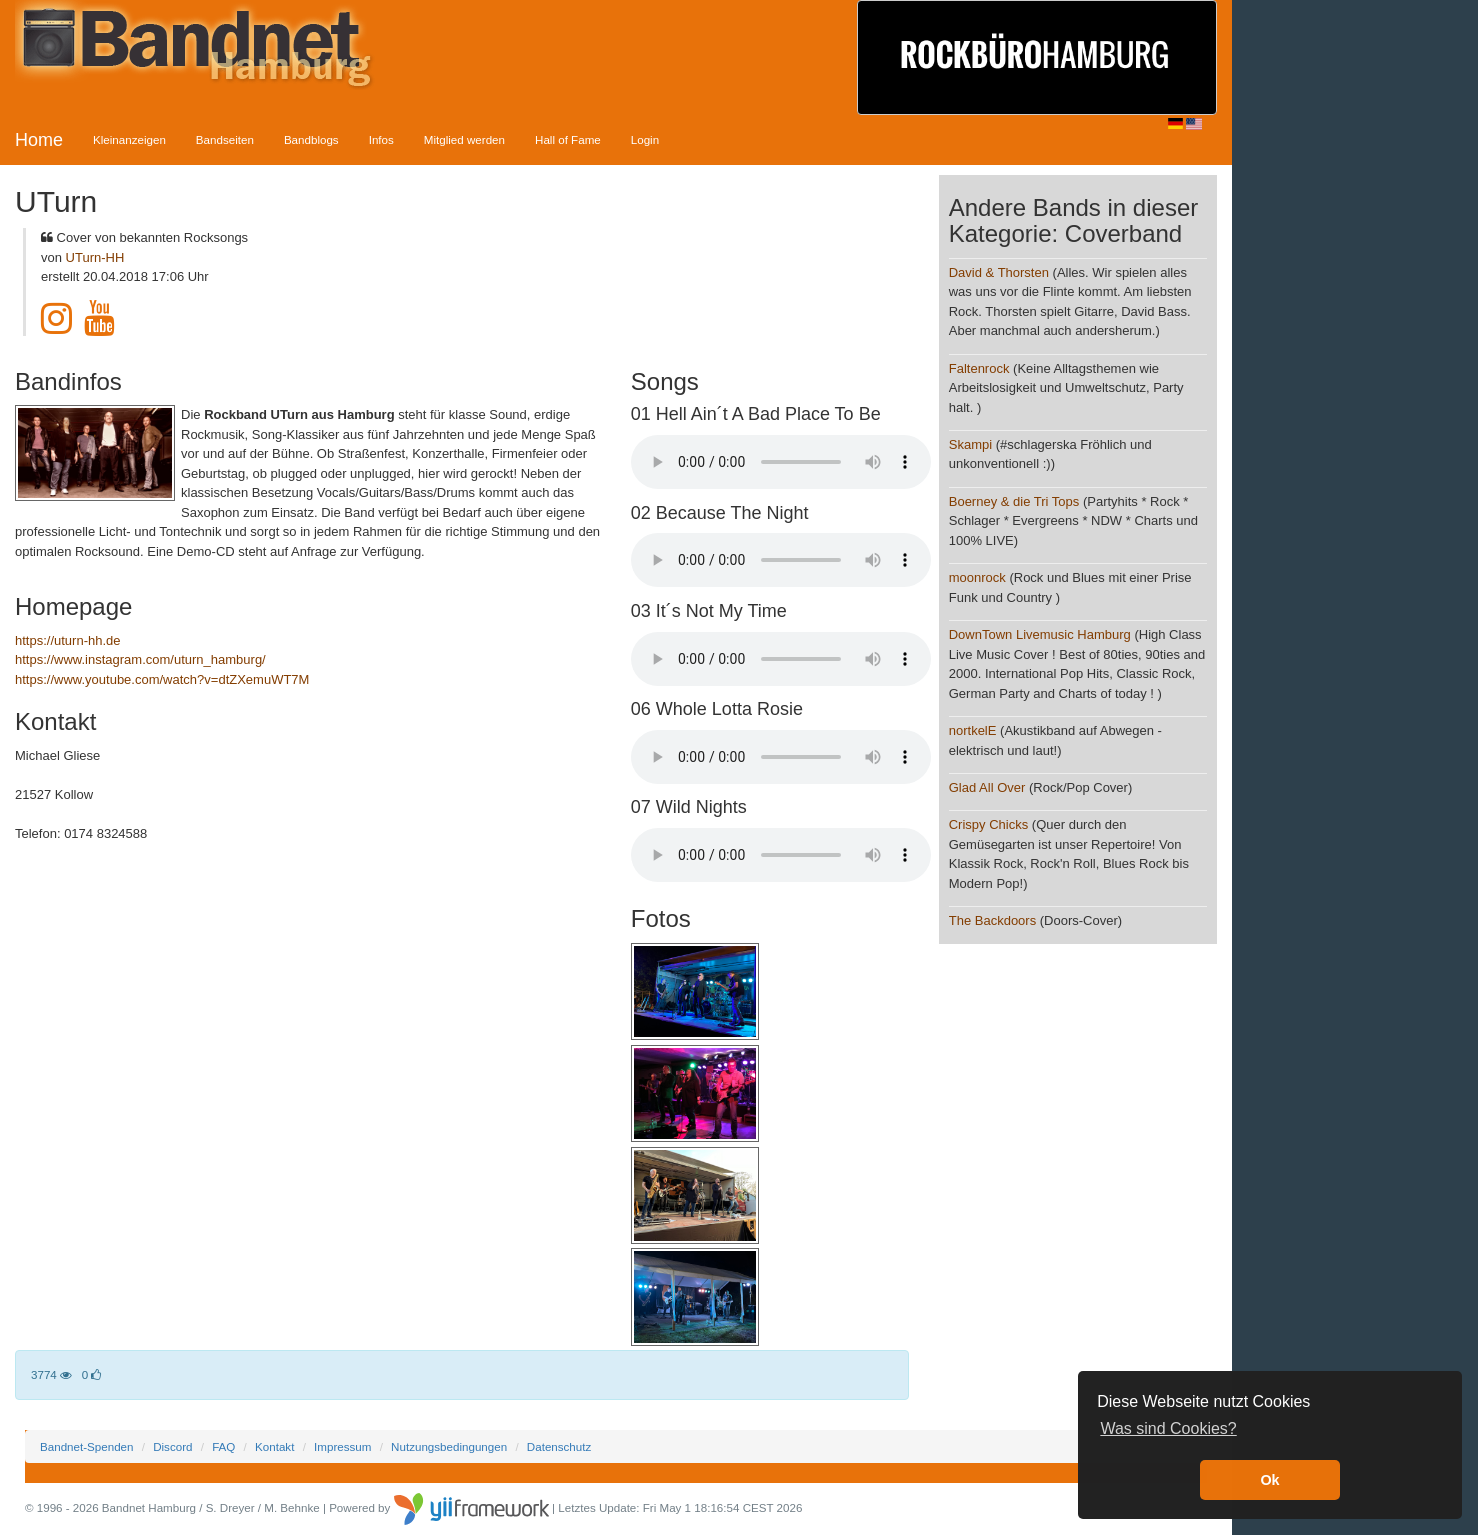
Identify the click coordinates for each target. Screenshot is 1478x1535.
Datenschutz (559, 1446)
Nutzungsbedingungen (449, 1446)
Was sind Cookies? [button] (1168, 1428)
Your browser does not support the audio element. (781, 462)
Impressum (342, 1446)
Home (39, 140)
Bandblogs (311, 139)
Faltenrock (979, 368)
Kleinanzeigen (129, 139)
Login (645, 139)
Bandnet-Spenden (86, 1446)
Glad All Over (987, 787)
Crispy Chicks (990, 824)
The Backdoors (992, 920)
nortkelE (973, 730)
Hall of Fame (568, 139)
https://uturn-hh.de (68, 640)
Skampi (970, 444)
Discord (172, 1446)
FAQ (223, 1446)
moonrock (977, 577)
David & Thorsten (999, 272)
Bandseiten (225, 139)
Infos (381, 139)
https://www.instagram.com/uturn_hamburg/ (140, 659)
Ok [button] (1269, 1480)
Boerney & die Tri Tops (1014, 501)
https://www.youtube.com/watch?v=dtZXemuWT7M (162, 679)
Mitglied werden (464, 139)
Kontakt (274, 1446)
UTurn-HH (95, 257)
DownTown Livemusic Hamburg (1040, 634)
